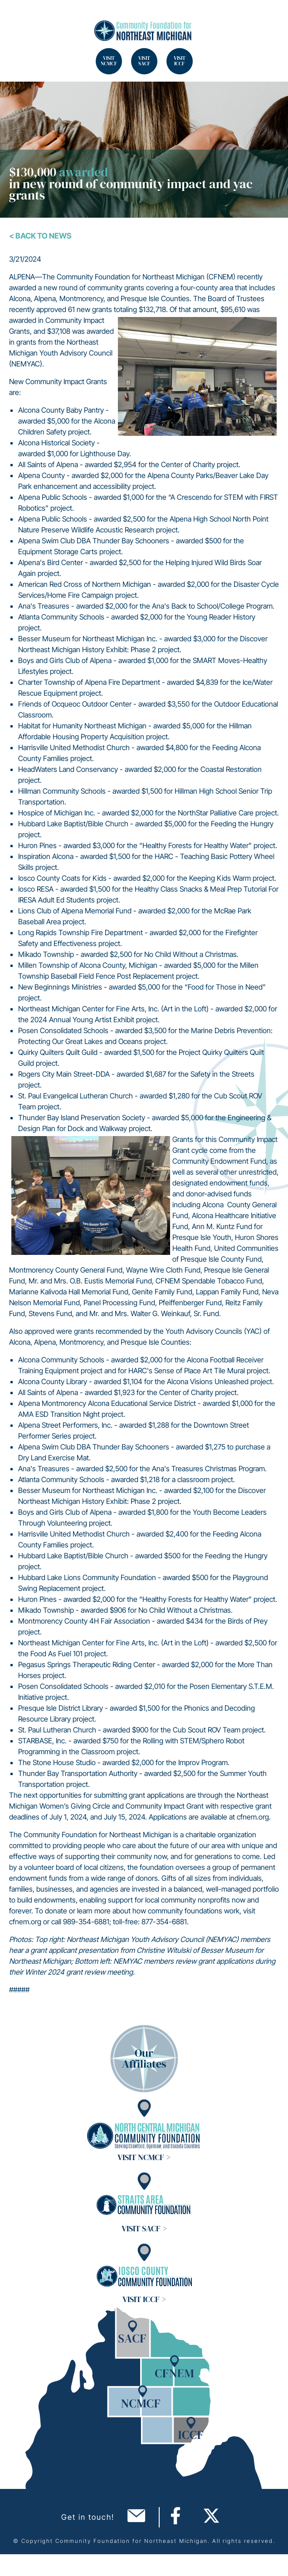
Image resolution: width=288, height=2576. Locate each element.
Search (18, 18)
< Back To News (40, 235)
